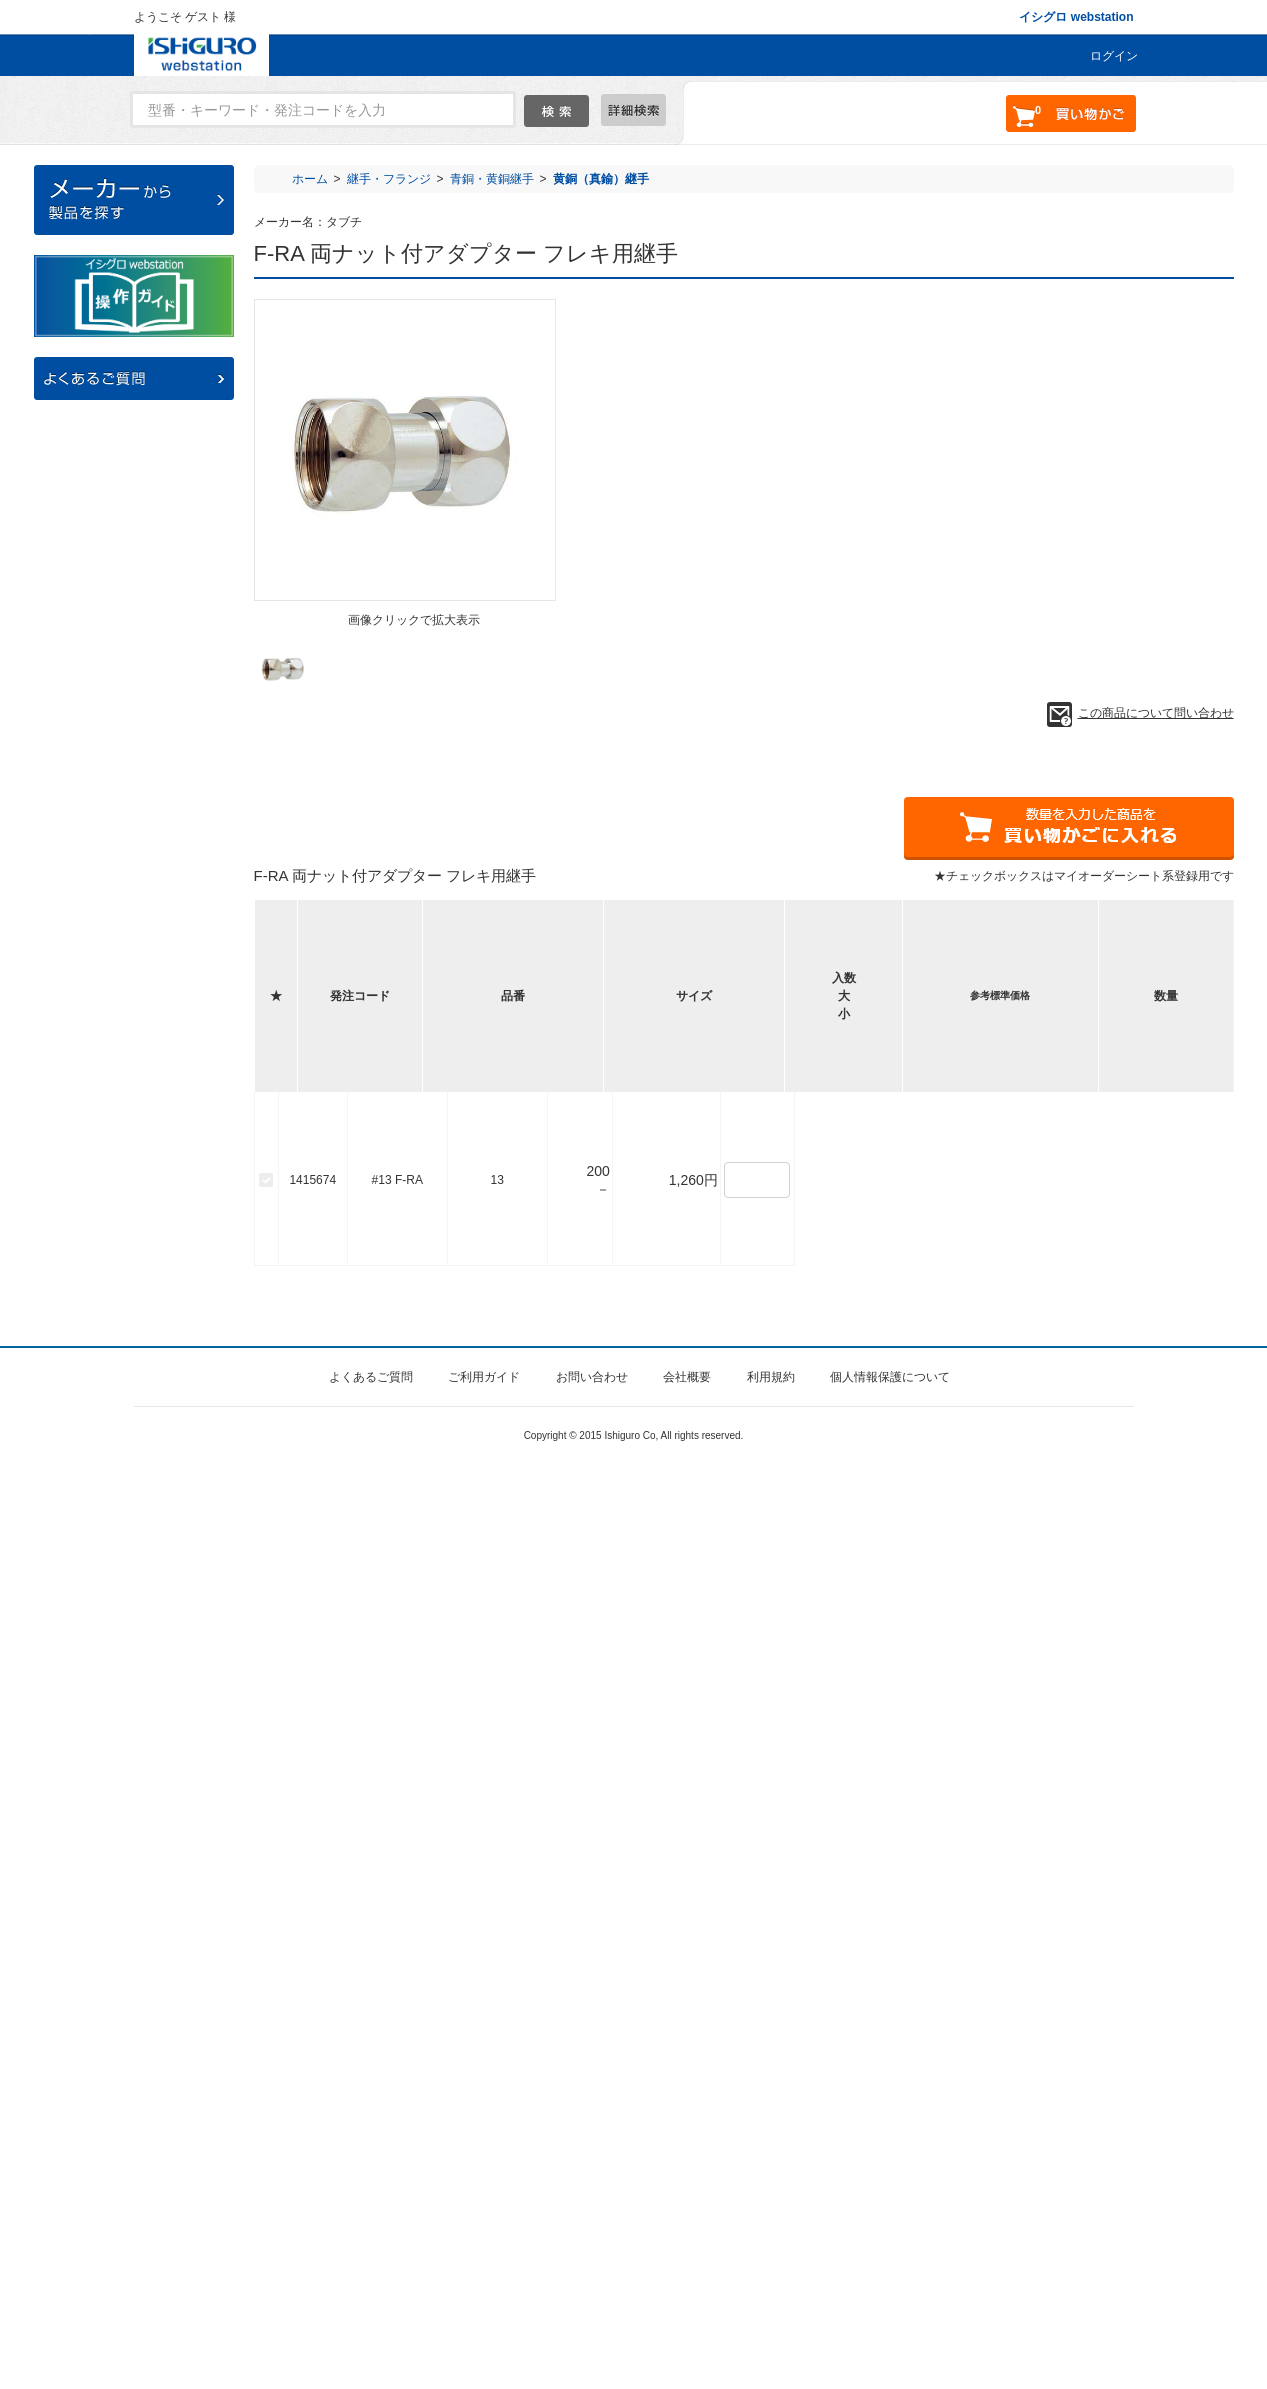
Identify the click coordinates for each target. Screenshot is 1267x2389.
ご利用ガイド (484, 2301)
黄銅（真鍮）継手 (601, 179)
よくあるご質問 (371, 2301)
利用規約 (771, 2301)
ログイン (1114, 56)
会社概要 (687, 2301)
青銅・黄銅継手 (492, 179)
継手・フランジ (389, 179)
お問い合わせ (592, 2301)
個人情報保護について (890, 2301)
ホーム (310, 179)
